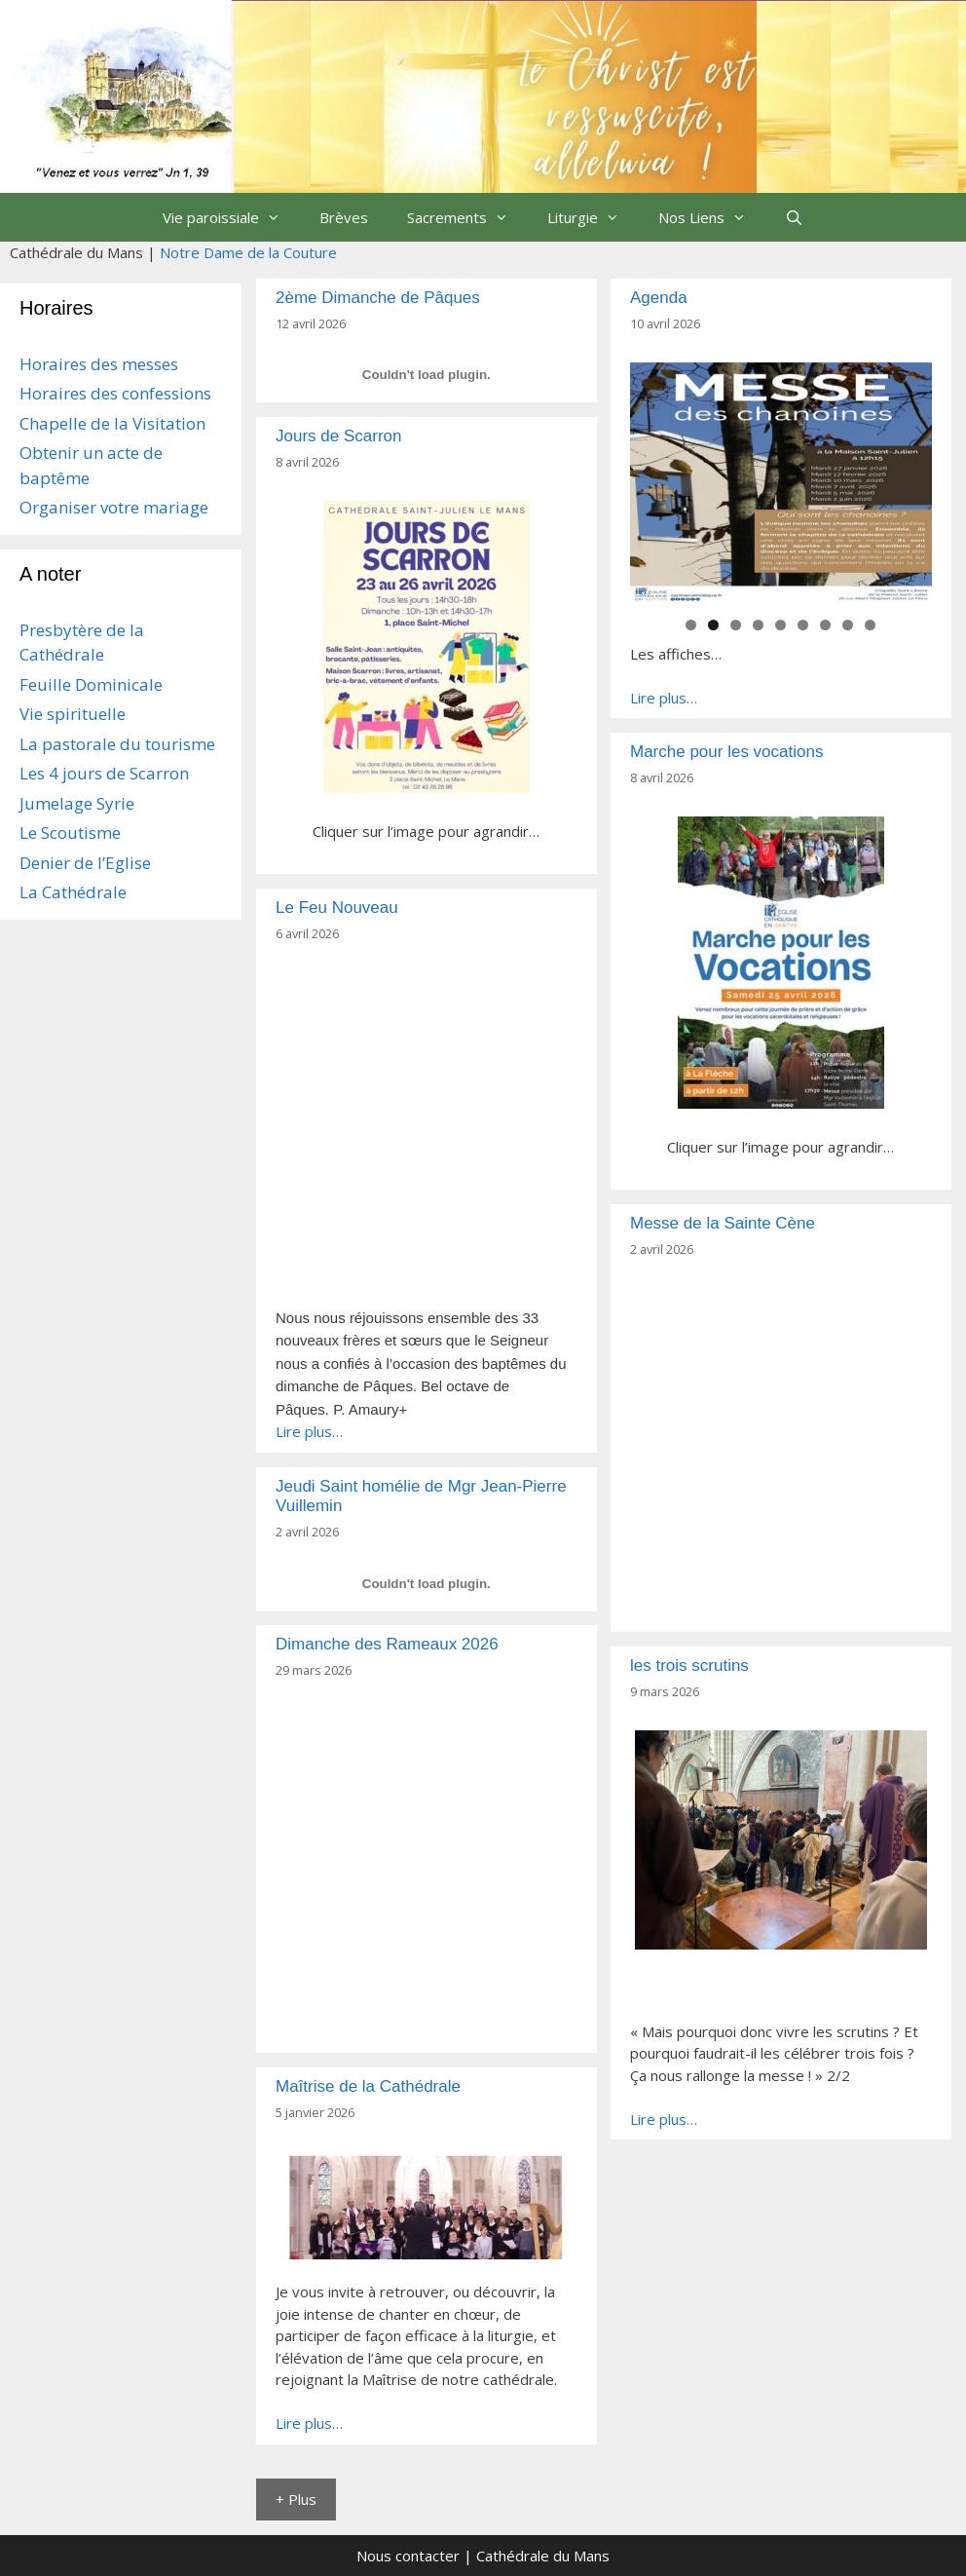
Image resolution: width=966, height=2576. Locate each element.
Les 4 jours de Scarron (104, 773)
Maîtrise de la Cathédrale (368, 2086)
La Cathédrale (73, 892)
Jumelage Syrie (76, 803)
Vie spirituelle (72, 713)
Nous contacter (408, 2555)
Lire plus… (663, 697)
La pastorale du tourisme (117, 744)
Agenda (658, 297)
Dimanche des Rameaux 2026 (387, 1644)
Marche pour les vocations (726, 751)
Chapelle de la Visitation (112, 423)
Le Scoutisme (70, 832)
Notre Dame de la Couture (248, 252)
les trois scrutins (689, 1665)
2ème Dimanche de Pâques (378, 297)
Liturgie (593, 217)
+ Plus (296, 2499)
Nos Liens (711, 217)
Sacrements (467, 217)
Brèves (343, 217)
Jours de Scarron (338, 436)
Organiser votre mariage (113, 507)
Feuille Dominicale (91, 684)
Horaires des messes (98, 364)
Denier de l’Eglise (85, 863)
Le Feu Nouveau (337, 907)
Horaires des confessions (115, 393)
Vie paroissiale (231, 217)
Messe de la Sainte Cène (722, 1223)
